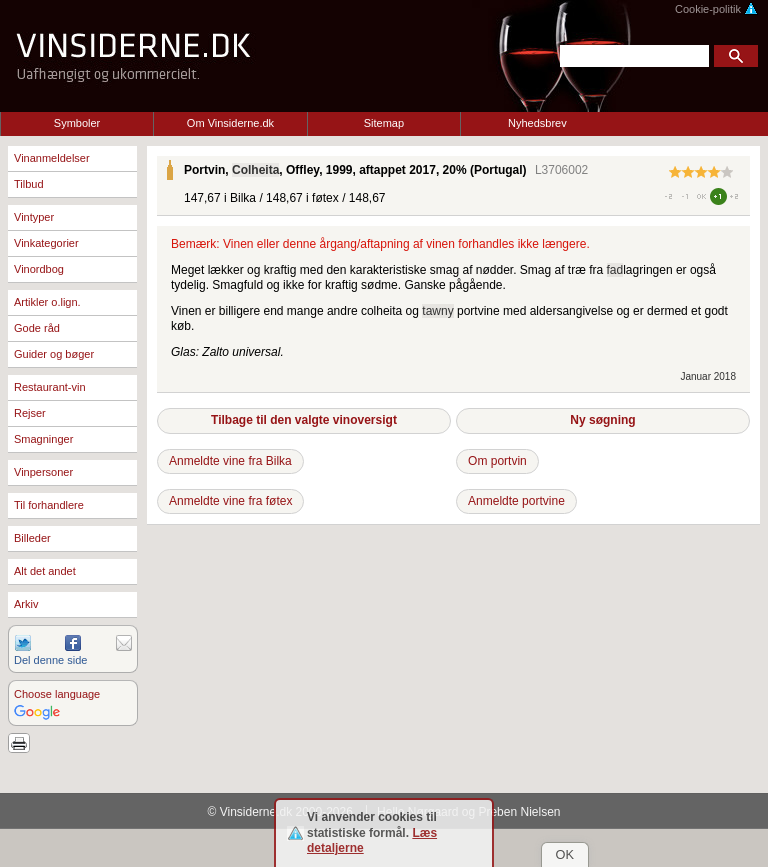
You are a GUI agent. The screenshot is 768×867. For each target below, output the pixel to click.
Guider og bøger (54, 354)
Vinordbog (39, 269)
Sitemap (384, 123)
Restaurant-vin (50, 387)
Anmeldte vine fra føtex (230, 501)
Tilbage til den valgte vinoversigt (304, 420)
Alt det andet (45, 571)
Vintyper (34, 217)
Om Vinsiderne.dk (230, 123)
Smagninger (43, 439)
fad (615, 270)
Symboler (77, 123)
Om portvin (497, 461)
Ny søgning (602, 420)
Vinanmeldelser (52, 158)
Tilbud (29, 184)
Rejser (30, 413)
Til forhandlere (49, 505)
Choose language (57, 694)
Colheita (255, 170)
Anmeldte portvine (516, 501)
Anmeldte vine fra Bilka (230, 461)
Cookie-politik (716, 9)
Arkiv (26, 604)
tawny (437, 311)
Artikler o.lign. (47, 302)
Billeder (32, 538)
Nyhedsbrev (537, 123)
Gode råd (37, 328)
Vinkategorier (46, 243)
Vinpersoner (43, 472)
